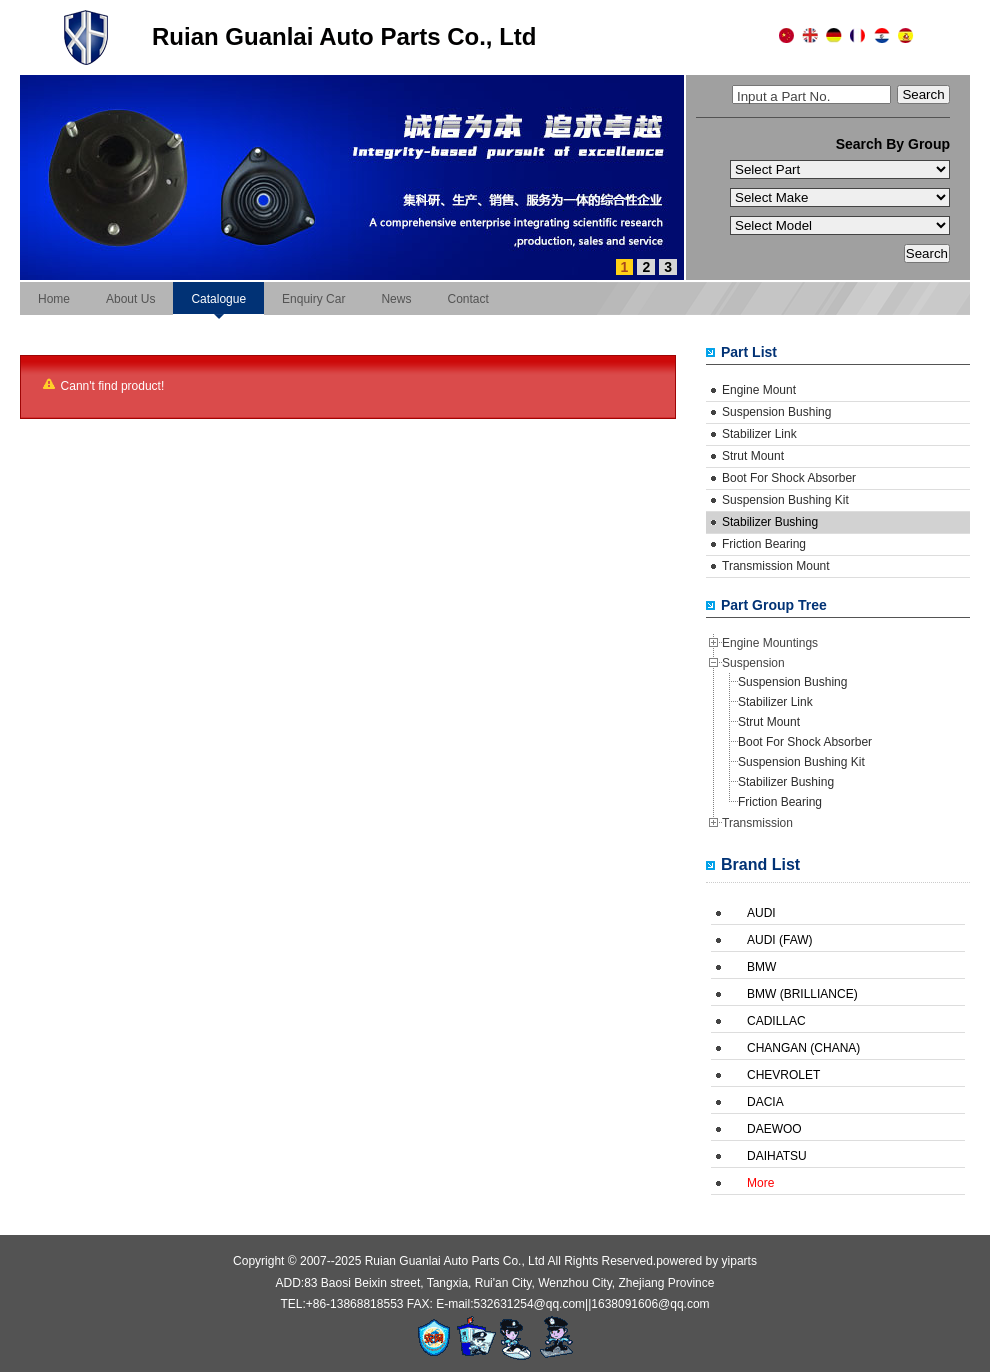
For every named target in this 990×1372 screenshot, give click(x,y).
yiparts (739, 1261)
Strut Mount (753, 456)
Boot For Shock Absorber (789, 478)
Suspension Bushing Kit (785, 500)
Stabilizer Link (759, 434)
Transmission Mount (776, 566)
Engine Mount (759, 390)
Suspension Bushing (776, 412)
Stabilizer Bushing (770, 522)
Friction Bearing (764, 544)
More (760, 1183)
